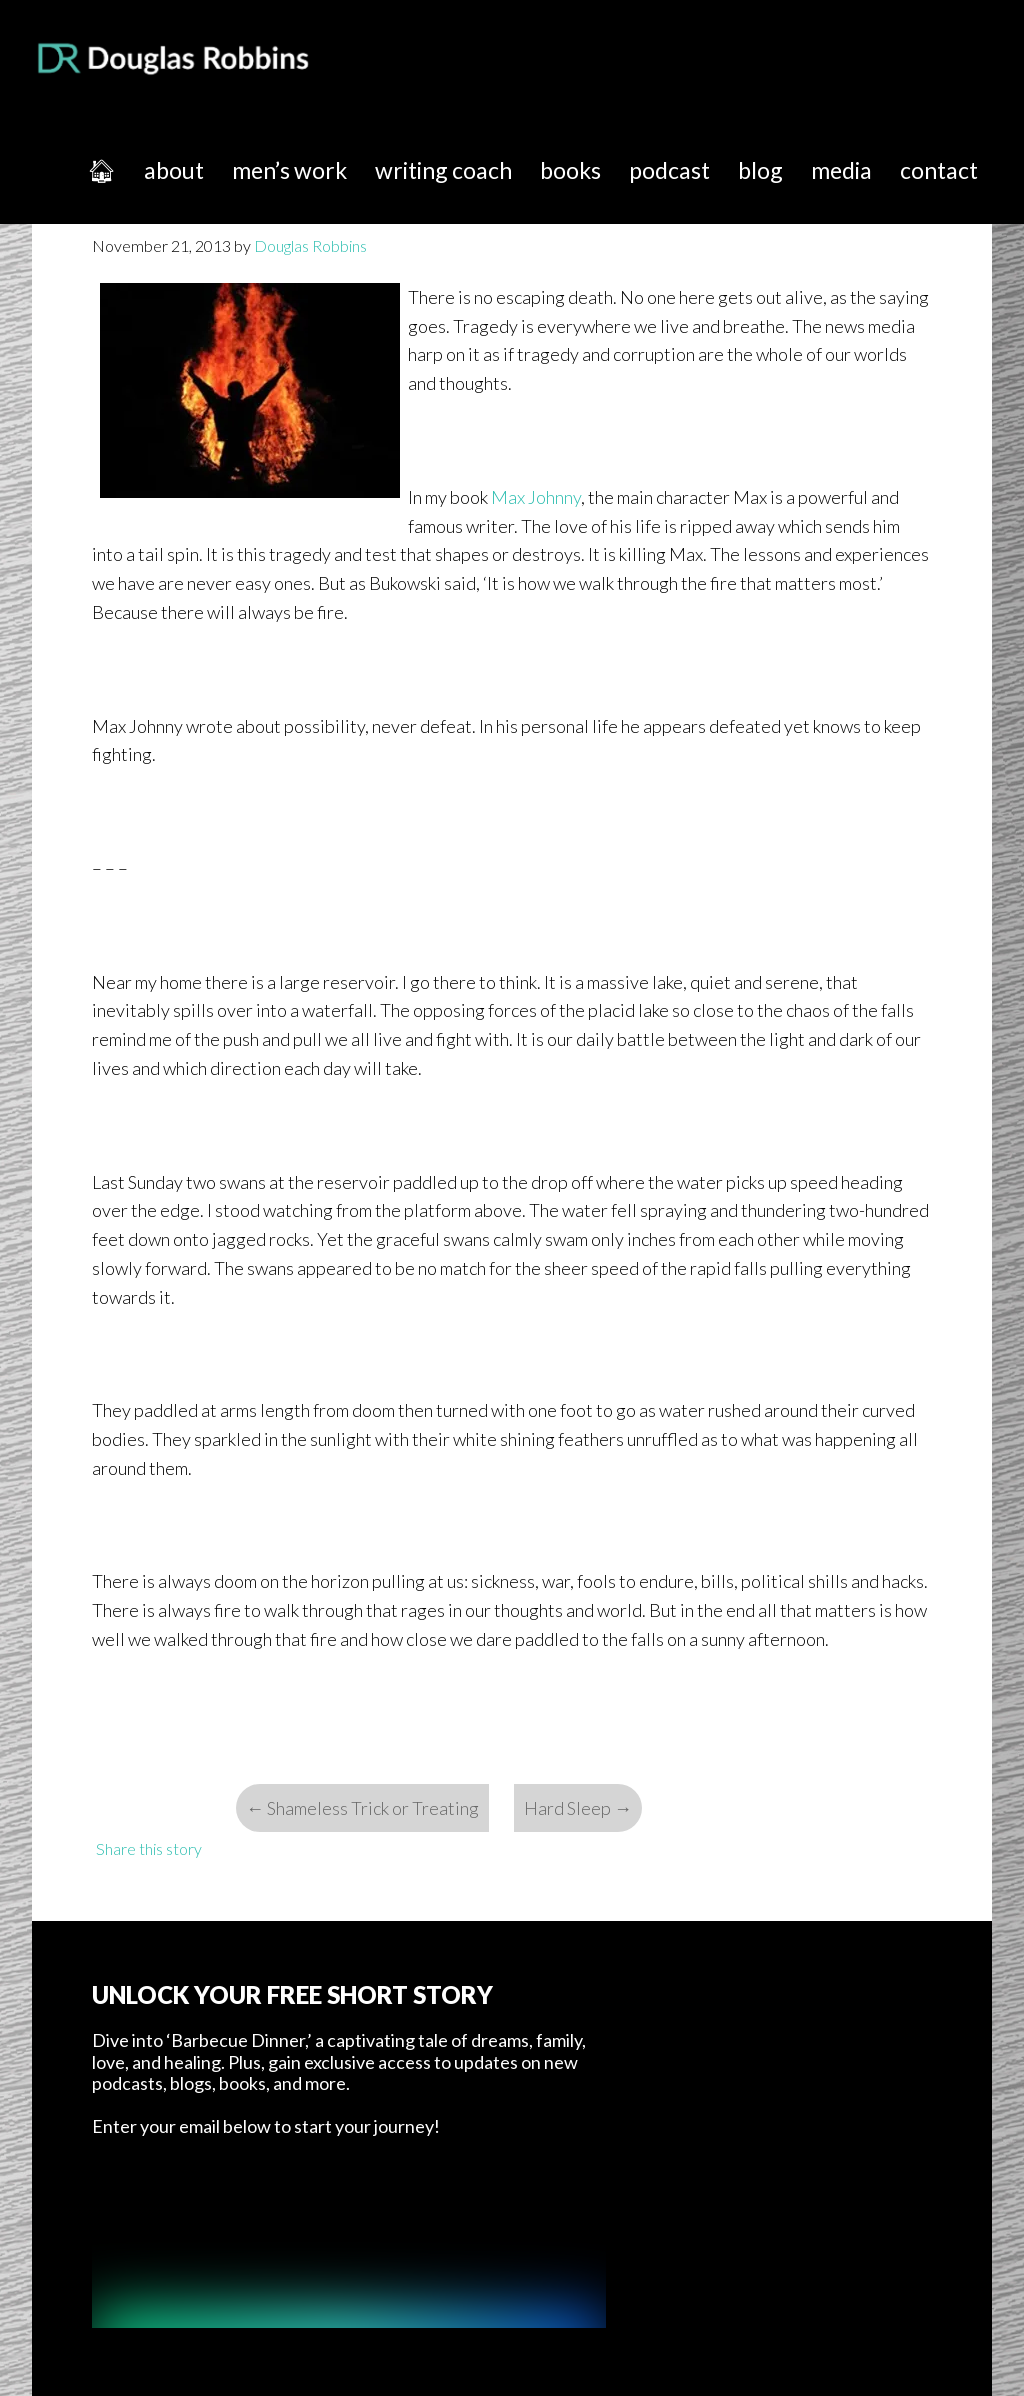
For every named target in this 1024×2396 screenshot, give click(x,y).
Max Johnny (536, 497)
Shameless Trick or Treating (362, 1808)
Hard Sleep (578, 1808)
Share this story (149, 1849)
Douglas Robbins (174, 58)
